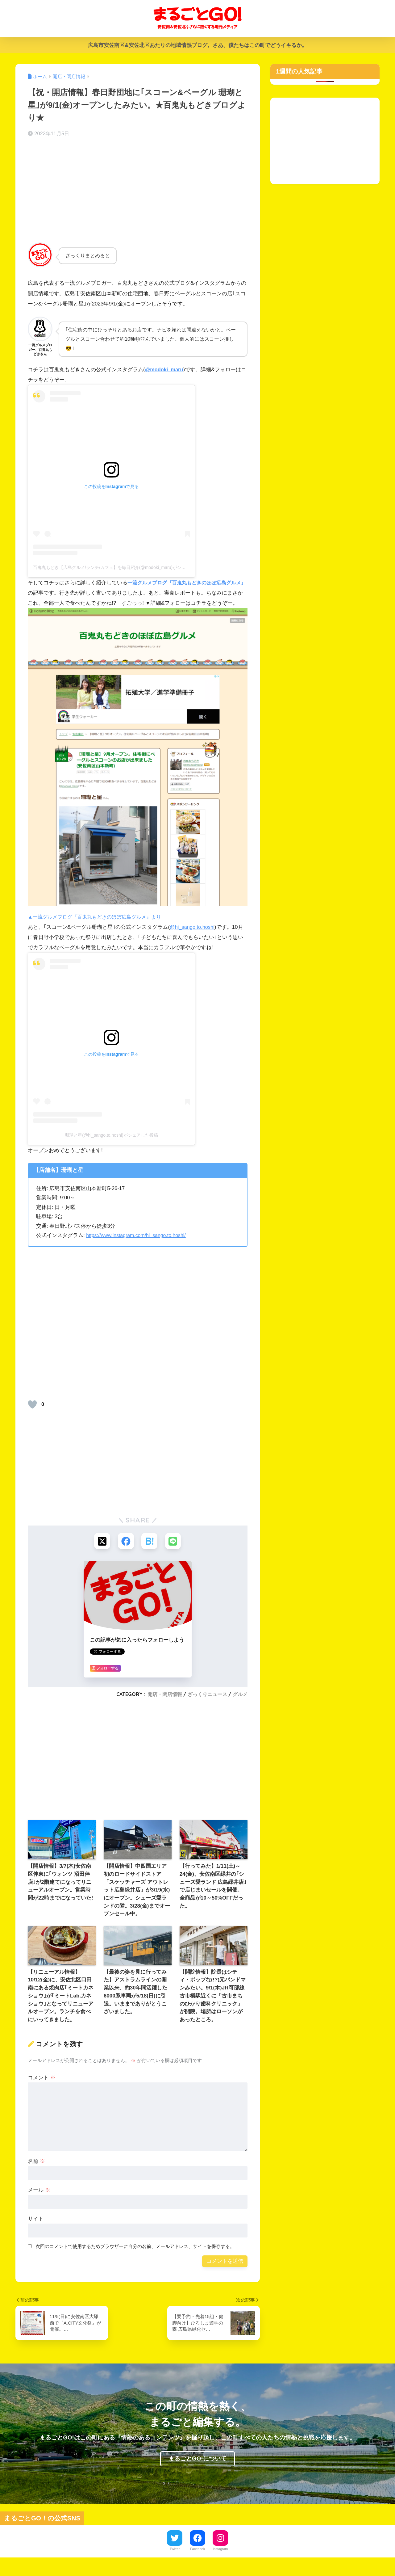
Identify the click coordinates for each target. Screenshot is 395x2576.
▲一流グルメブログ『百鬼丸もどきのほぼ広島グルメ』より (98, 927)
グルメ (240, 1705)
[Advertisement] (137, 191)
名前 (36, 2172)
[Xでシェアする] (100, 1551)
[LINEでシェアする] (174, 1551)
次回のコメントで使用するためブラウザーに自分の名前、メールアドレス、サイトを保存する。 (135, 2257)
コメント (42, 2089)
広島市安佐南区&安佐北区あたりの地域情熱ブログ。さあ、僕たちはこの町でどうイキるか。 (197, 45)
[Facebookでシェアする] (125, 1551)
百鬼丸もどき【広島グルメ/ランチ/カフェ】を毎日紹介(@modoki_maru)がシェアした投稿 (120, 567)
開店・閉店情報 (165, 1705)
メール (39, 2201)
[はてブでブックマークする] (149, 1551)
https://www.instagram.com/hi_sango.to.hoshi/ (138, 1245)
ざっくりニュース (207, 1705)
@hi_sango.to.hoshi (193, 937)
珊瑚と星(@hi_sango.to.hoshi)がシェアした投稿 (111, 1145)
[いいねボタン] (32, 1414)
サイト (36, 2230)
